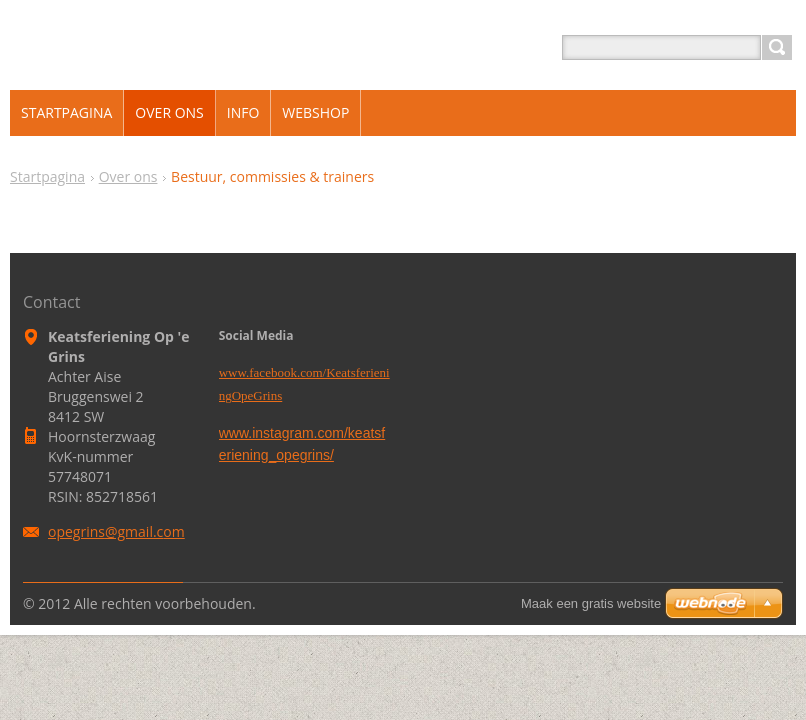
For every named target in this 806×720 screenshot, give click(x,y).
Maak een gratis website (591, 603)
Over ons (128, 176)
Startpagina (47, 176)
